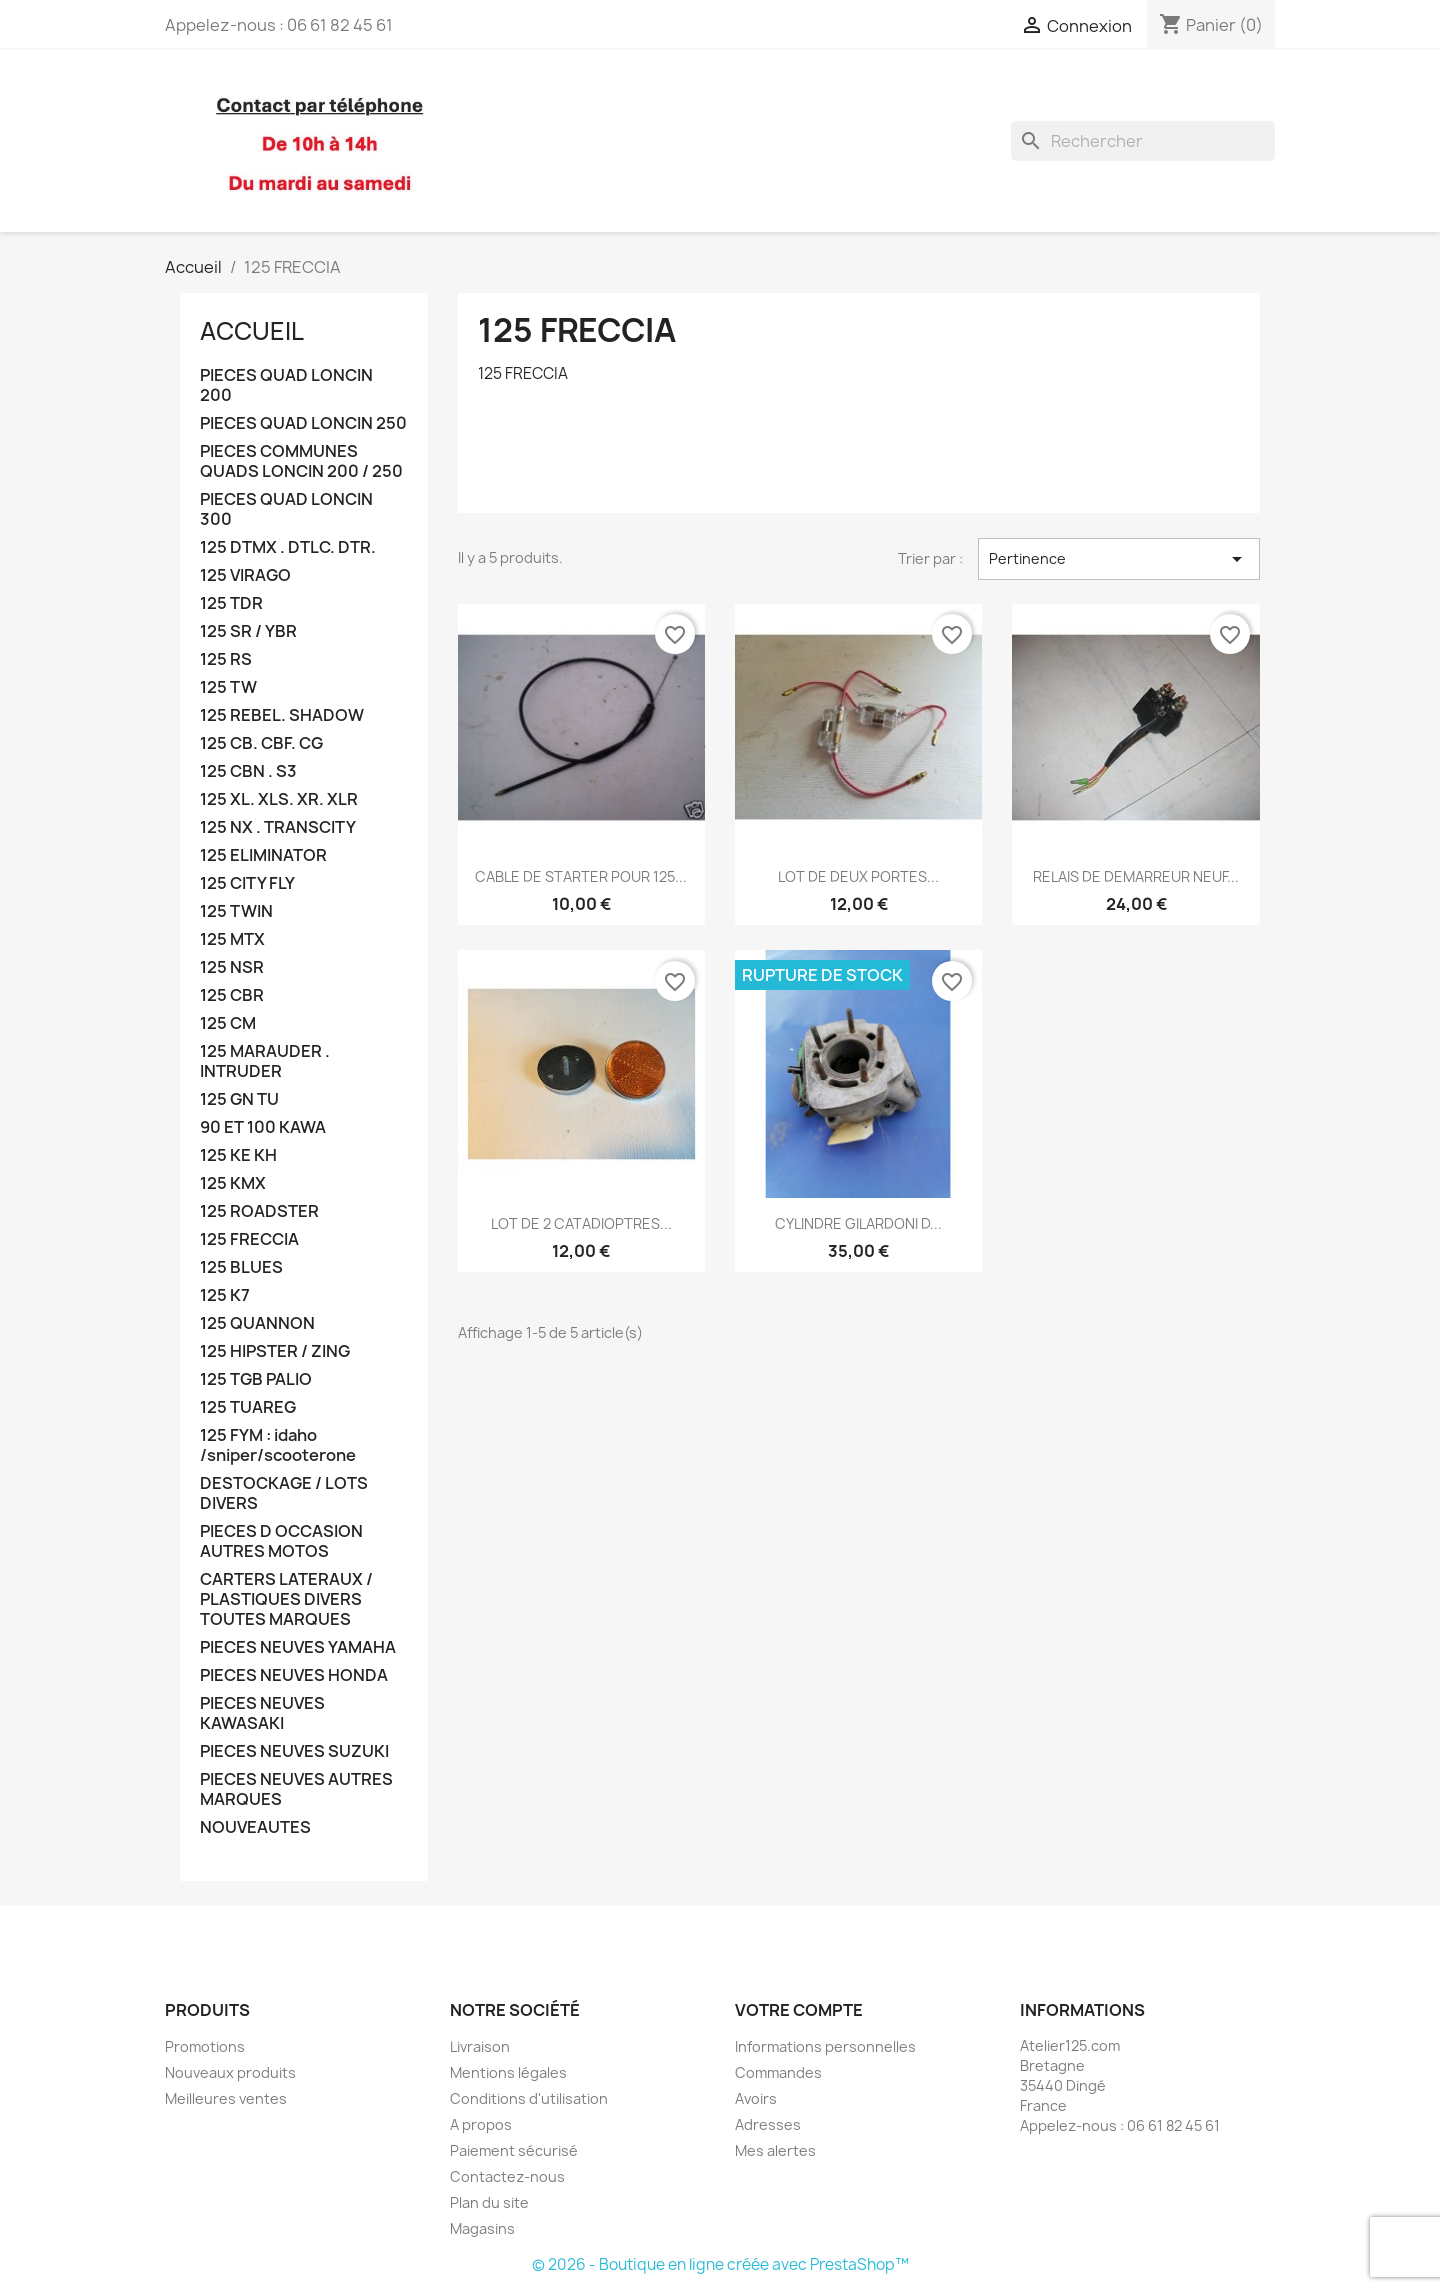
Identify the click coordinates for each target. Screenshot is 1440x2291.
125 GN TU (239, 1099)
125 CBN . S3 (248, 771)
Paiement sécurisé (514, 2150)
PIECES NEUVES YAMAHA (298, 1647)
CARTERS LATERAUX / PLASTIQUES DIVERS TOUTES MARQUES (286, 1599)
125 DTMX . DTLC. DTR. (288, 547)
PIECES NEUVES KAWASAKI (262, 1713)
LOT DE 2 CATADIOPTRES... (581, 1223)
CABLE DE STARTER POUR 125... (581, 876)
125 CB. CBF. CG (261, 743)
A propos (481, 2124)
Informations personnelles (825, 2046)
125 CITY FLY (247, 883)
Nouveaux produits (230, 2072)
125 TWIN (236, 911)
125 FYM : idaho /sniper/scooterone (278, 1445)
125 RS (226, 659)
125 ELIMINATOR (263, 855)
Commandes (778, 2072)
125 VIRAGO (245, 575)
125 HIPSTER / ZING (275, 1351)
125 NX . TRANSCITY (278, 827)
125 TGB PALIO (256, 1379)
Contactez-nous (507, 2176)
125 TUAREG (248, 1407)
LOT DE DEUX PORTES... (858, 876)
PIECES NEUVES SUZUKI (294, 1751)
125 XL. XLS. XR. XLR (279, 799)
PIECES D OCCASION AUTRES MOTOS (281, 1541)
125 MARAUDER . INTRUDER (265, 1061)
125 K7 (225, 1295)
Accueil (252, 331)
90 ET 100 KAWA (263, 1127)
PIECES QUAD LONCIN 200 (286, 385)
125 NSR (232, 967)
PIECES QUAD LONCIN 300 (286, 509)
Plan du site (489, 2202)
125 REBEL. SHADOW (282, 715)
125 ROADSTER (259, 1211)
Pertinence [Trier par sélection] (1119, 559)
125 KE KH (238, 1155)
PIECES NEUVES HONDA (294, 1675)
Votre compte (799, 2010)
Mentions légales (508, 2072)
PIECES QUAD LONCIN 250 (303, 423)
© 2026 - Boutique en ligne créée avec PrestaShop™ (720, 2264)
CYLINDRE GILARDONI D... (858, 1223)
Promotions (205, 2046)
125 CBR (232, 995)
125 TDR (231, 603)
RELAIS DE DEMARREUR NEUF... (1136, 876)
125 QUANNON (257, 1323)
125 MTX (232, 939)
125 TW (228, 687)
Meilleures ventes (226, 2098)
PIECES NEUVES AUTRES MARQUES (296, 1789)
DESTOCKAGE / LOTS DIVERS (284, 1493)
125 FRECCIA (249, 1239)
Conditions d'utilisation (529, 2098)
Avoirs (756, 2098)
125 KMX (233, 1183)
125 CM (228, 1023)
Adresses (768, 2124)
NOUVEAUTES (255, 1827)
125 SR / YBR (248, 631)
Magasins (482, 2228)
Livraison (480, 2046)
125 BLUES (241, 1267)
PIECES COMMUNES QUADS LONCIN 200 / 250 (301, 461)
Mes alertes (775, 2150)
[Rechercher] (1143, 141)
